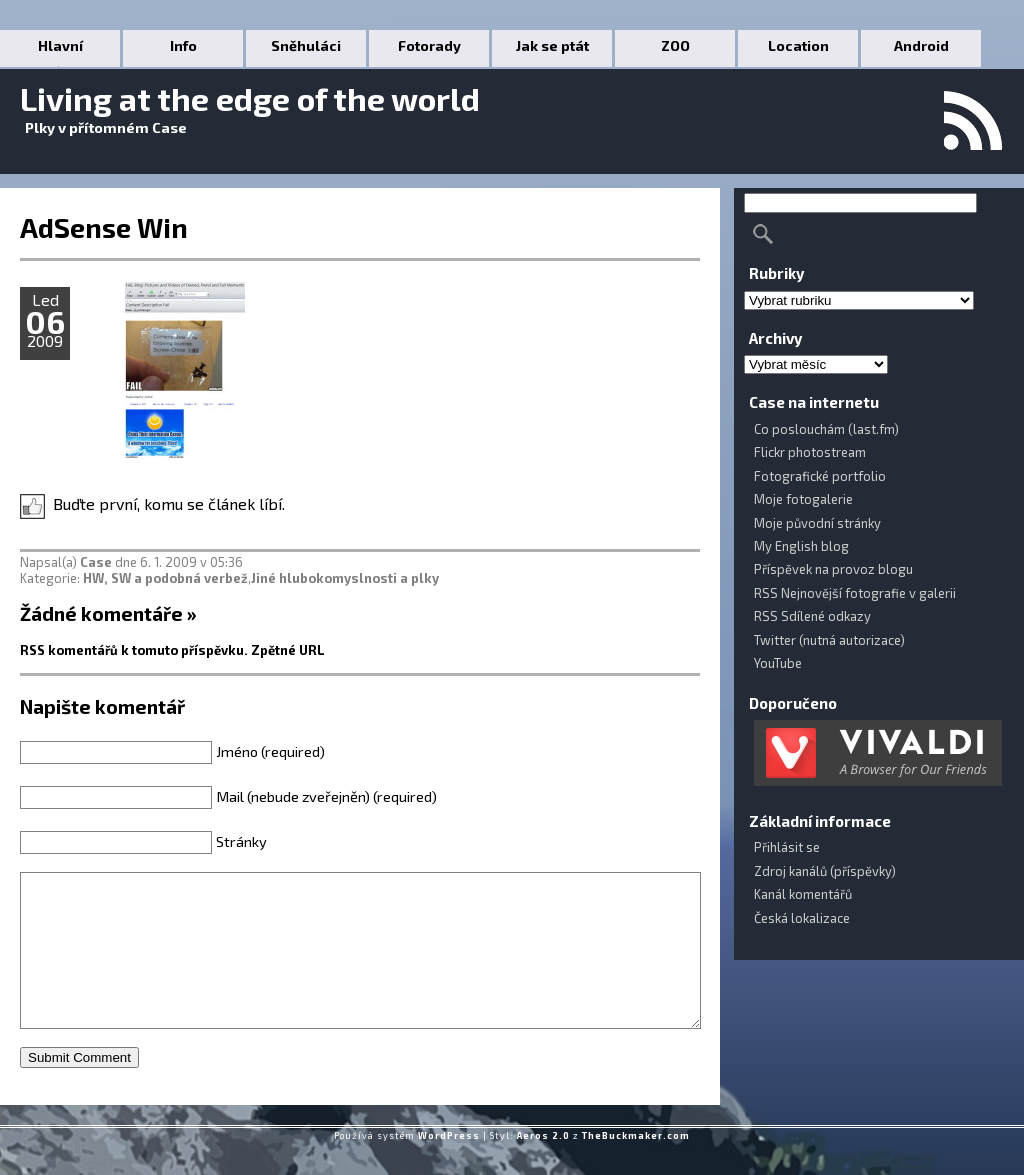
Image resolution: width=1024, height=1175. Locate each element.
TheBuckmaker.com (636, 1165)
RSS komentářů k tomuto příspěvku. (134, 650)
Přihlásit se (787, 847)
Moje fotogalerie (803, 499)
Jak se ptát (552, 45)
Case (96, 562)
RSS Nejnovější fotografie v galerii (855, 593)
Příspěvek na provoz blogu (833, 569)
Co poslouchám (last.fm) (826, 429)
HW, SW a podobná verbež (165, 578)
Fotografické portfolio (820, 476)
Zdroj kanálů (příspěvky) (825, 871)
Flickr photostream (810, 452)
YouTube (778, 663)
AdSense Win (104, 227)
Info (183, 45)
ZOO (675, 45)
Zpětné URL (288, 650)
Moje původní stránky (817, 523)
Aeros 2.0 (543, 1165)
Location (798, 45)
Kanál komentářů (803, 894)
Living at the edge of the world (250, 98)
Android (921, 45)
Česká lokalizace (802, 918)
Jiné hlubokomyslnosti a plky (345, 578)
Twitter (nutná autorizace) (829, 640)
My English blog (801, 546)
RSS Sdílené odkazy (812, 616)
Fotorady (429, 45)
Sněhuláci (306, 45)
